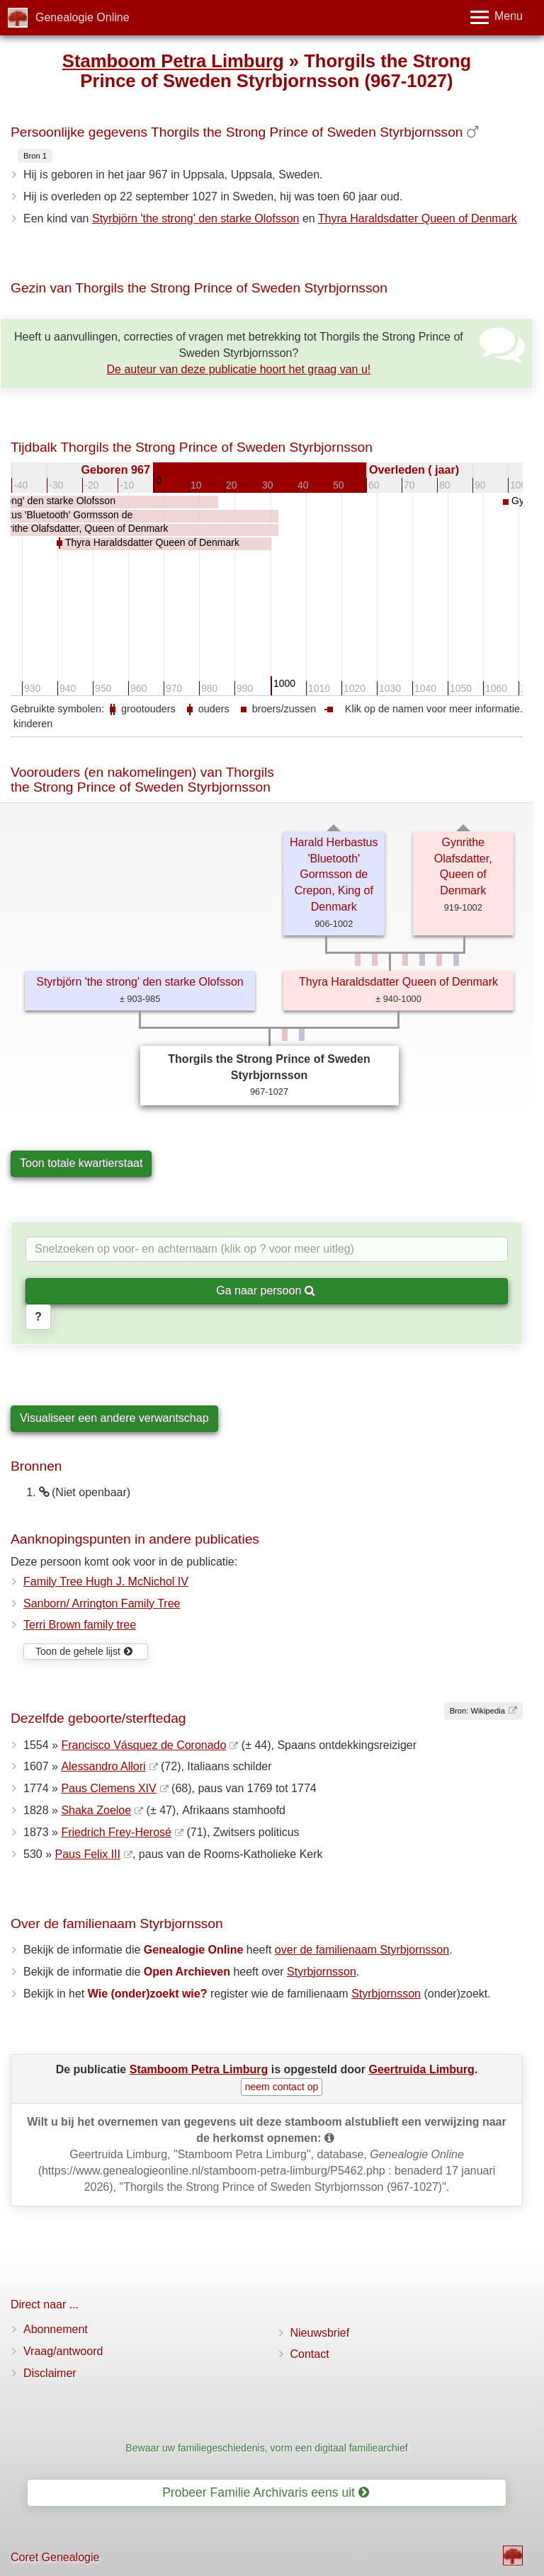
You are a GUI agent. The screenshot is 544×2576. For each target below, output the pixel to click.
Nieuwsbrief (320, 2333)
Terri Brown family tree (79, 1625)
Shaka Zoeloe (96, 1810)
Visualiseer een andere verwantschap (114, 1418)
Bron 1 (35, 156)
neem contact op (282, 2086)
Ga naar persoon (265, 1290)
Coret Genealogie (55, 2557)
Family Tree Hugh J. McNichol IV (105, 1581)
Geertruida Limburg (422, 2069)
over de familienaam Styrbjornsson (362, 1950)
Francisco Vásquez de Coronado (143, 1745)
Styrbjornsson (321, 1972)
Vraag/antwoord (63, 2351)
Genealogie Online (82, 17)
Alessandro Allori (103, 1766)
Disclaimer (49, 2373)
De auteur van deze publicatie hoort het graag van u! (239, 369)
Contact (309, 2354)
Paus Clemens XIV (108, 1788)
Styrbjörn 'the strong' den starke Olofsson (195, 218)
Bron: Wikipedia (477, 1710)
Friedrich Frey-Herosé (116, 1832)
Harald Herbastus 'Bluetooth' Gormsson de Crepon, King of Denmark (334, 874)
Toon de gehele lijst (84, 1651)
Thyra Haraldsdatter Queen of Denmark (417, 218)
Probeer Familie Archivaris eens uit (265, 2492)
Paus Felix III (87, 1854)
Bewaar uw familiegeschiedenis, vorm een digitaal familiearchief (266, 2448)
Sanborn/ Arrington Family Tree (101, 1603)
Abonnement (55, 2329)
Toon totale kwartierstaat (81, 1163)
